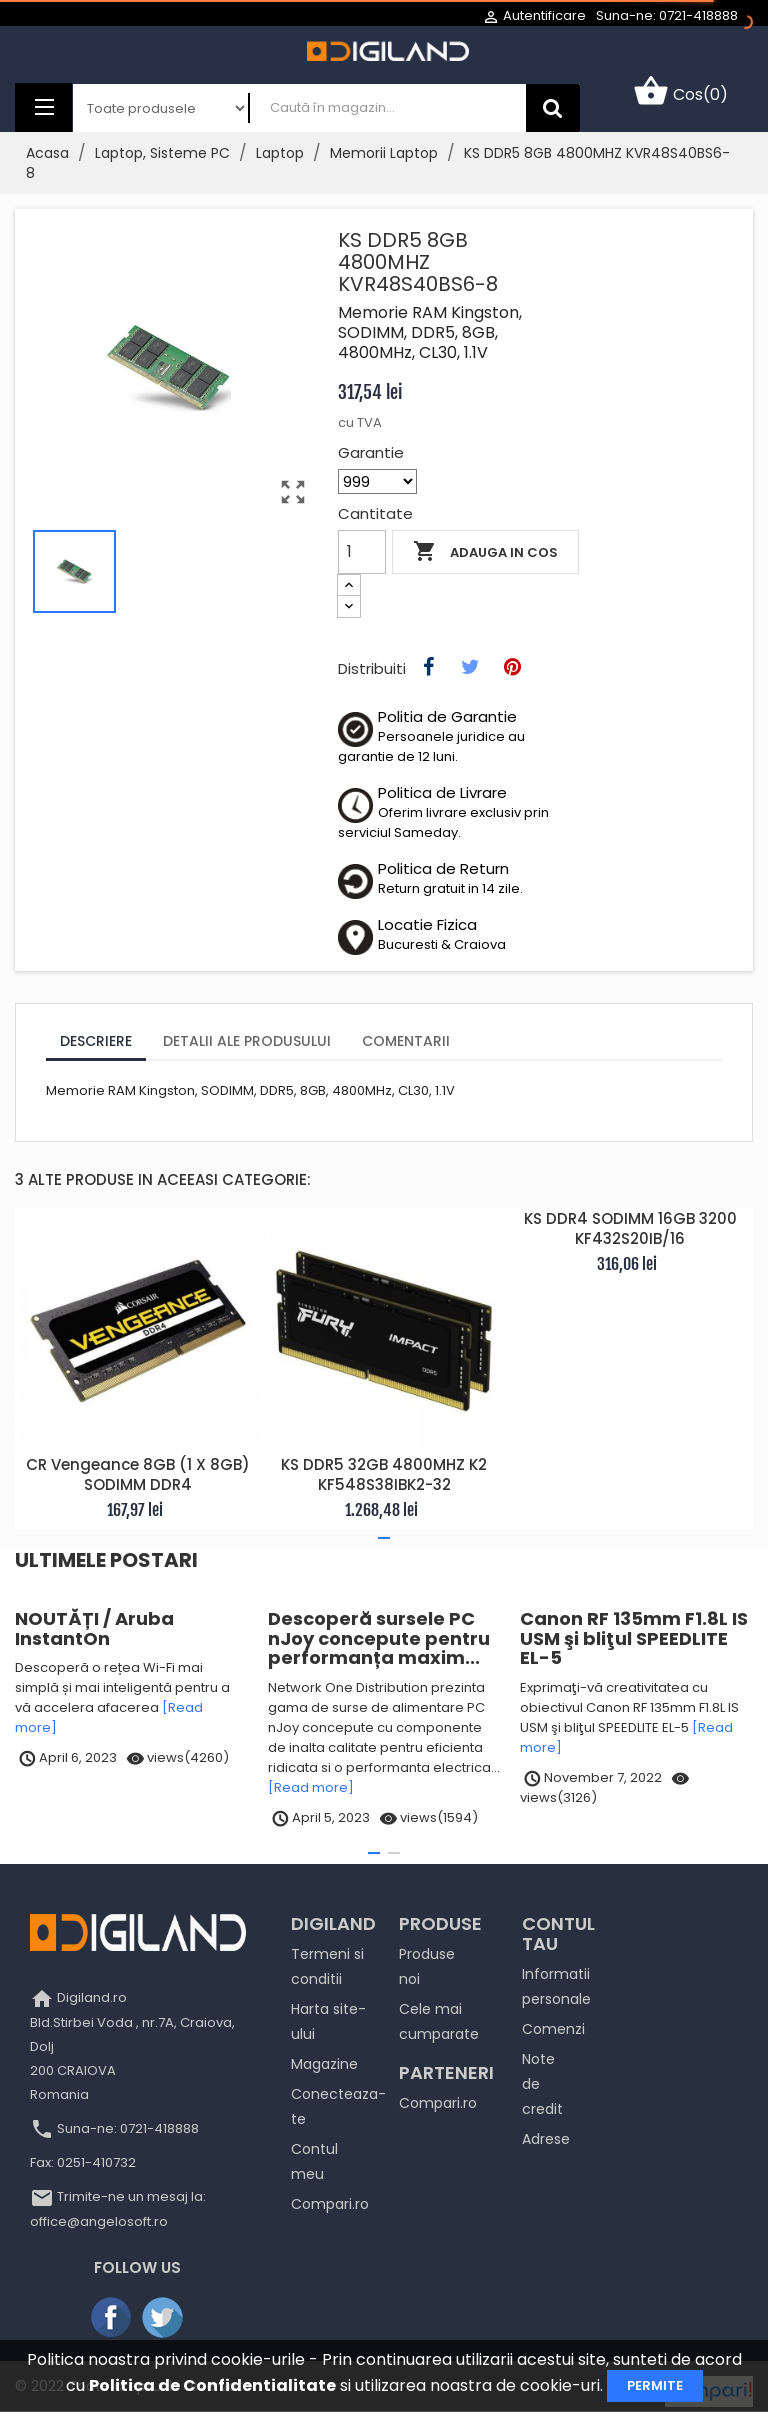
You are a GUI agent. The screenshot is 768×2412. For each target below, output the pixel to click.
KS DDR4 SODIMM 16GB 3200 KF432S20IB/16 (630, 1228)
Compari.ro (330, 2204)
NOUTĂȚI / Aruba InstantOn (94, 1628)
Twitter (164, 2318)
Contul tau (558, 1933)
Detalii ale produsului (247, 1041)
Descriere (96, 1041)
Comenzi (553, 2029)
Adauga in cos (485, 552)
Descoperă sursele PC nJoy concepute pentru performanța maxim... (379, 1638)
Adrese (546, 2139)
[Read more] (311, 1787)
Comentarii (406, 1041)
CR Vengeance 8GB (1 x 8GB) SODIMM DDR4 (138, 1474)
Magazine (324, 2064)
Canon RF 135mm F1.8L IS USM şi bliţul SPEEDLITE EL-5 (634, 1638)
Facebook (112, 2318)
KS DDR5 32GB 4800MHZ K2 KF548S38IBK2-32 (384, 1474)
